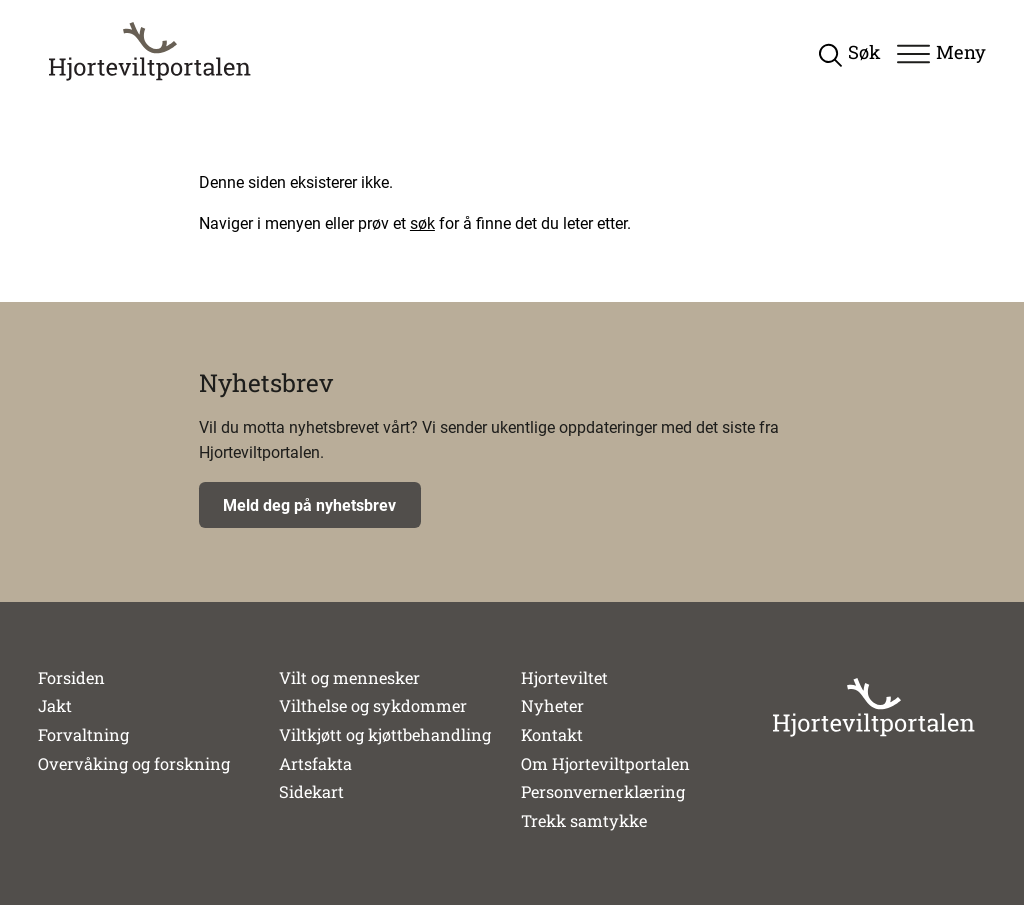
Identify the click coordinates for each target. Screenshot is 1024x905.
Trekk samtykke (584, 821)
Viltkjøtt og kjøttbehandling (385, 734)
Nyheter (552, 705)
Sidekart (311, 791)
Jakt (55, 705)
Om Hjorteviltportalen (605, 763)
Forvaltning (83, 734)
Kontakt (552, 734)
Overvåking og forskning (134, 763)
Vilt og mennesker (349, 677)
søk (422, 223)
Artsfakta (315, 763)
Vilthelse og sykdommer (373, 705)
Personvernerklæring (603, 791)
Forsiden (71, 677)
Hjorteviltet (564, 677)
